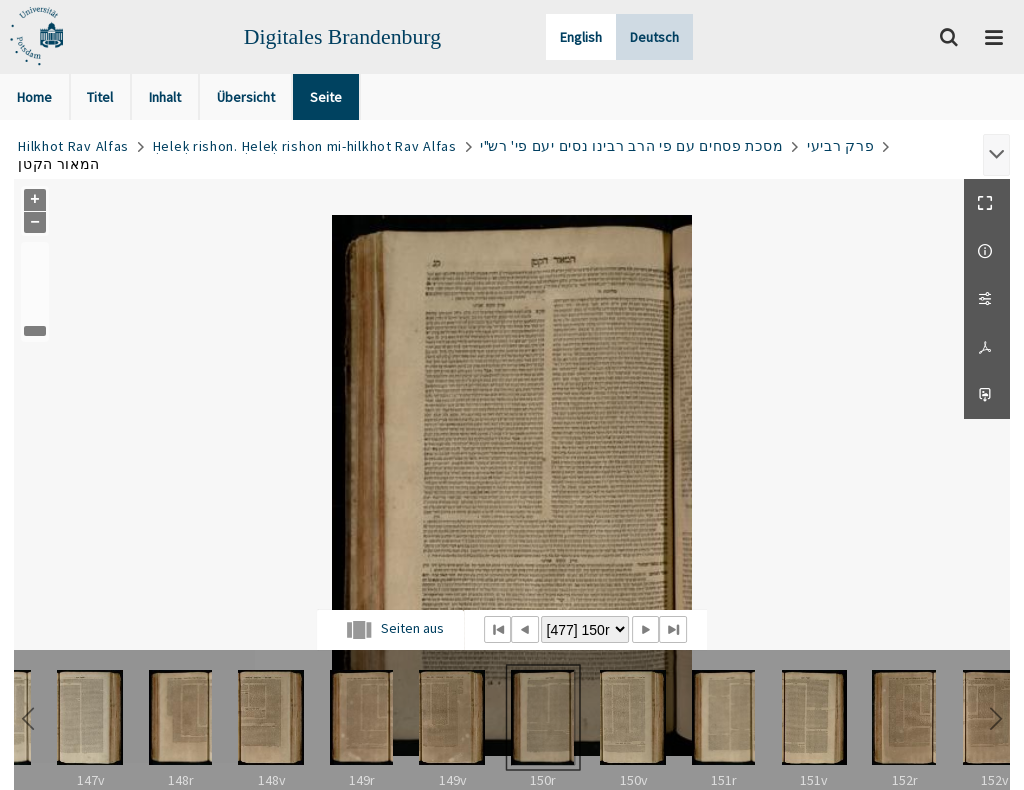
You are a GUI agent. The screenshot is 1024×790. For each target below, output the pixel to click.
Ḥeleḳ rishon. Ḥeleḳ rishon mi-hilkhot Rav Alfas (305, 146)
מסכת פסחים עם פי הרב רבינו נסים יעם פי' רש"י (631, 146)
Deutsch (654, 37)
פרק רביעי (840, 146)
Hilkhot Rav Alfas (73, 146)
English (581, 37)
